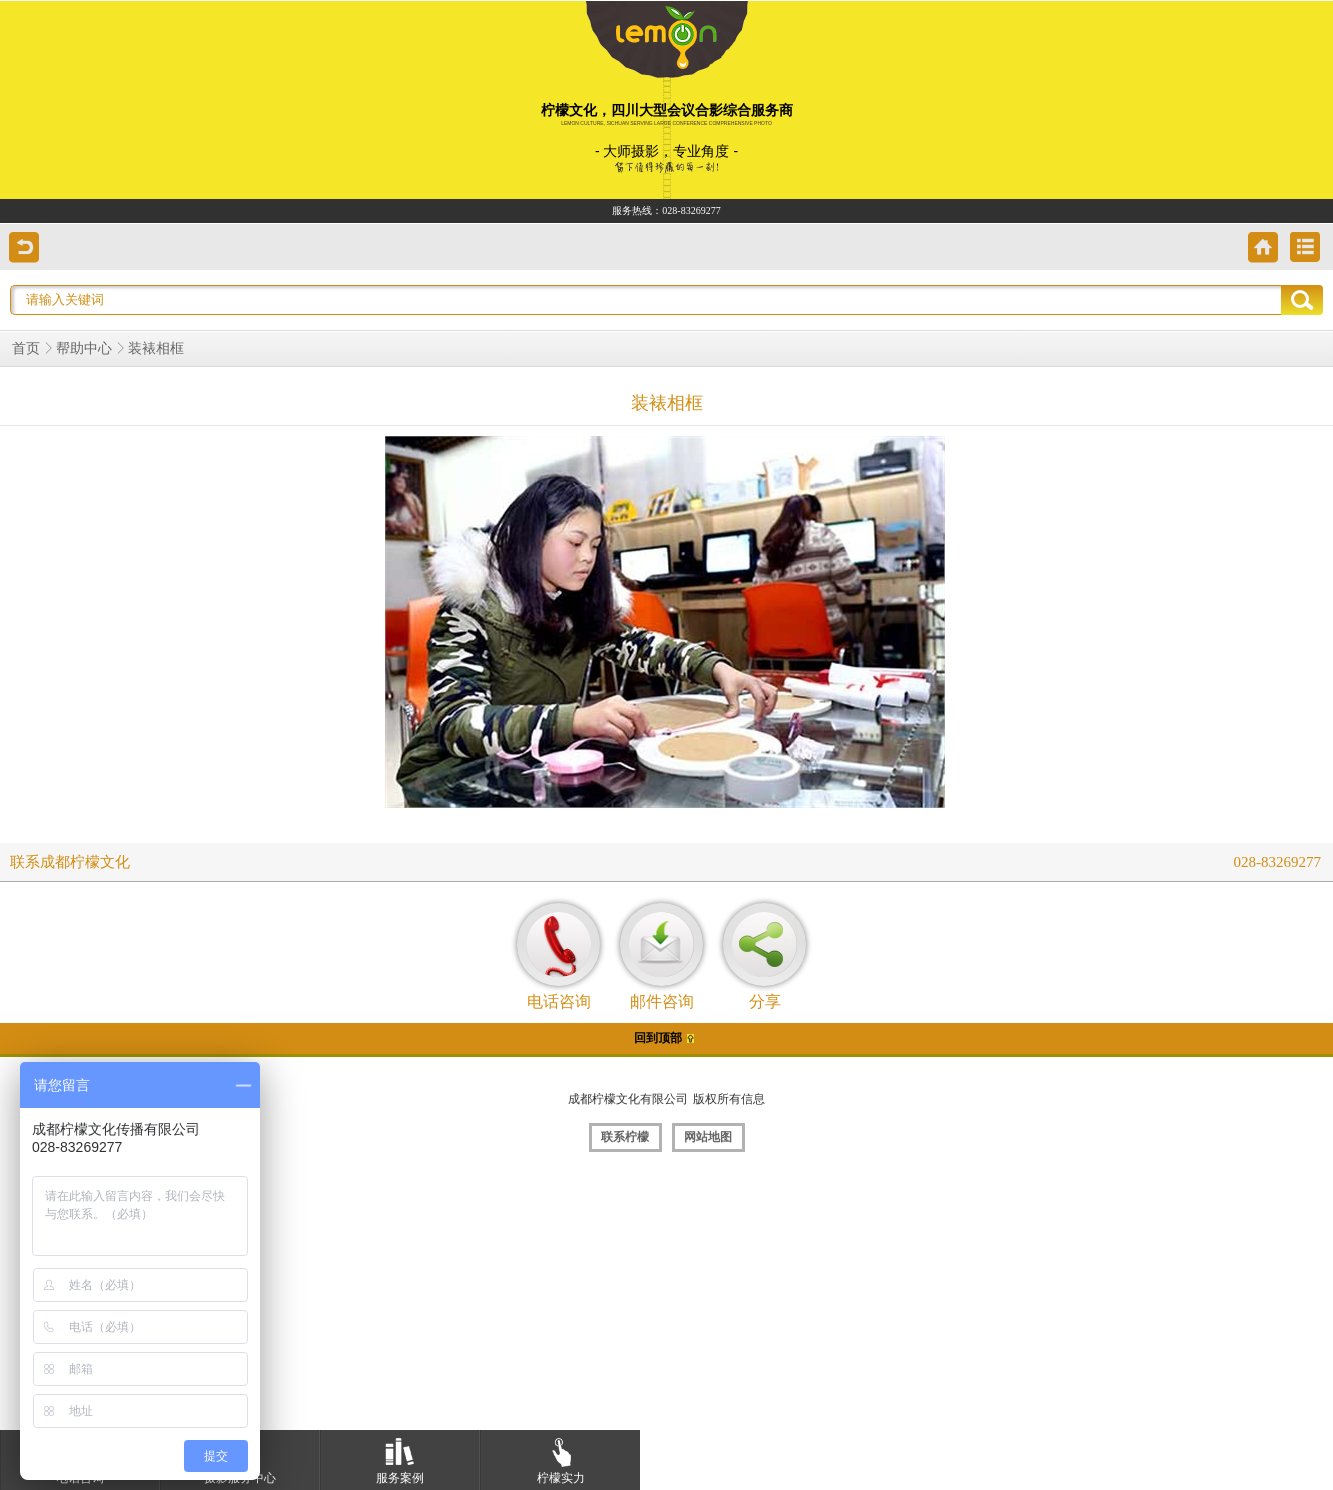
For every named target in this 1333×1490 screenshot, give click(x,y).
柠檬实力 (561, 1457)
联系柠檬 (625, 1137)
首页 (26, 348)
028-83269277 (1278, 862)
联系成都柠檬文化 (70, 862)
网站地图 (708, 1137)
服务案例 (400, 1457)
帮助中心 (84, 348)
